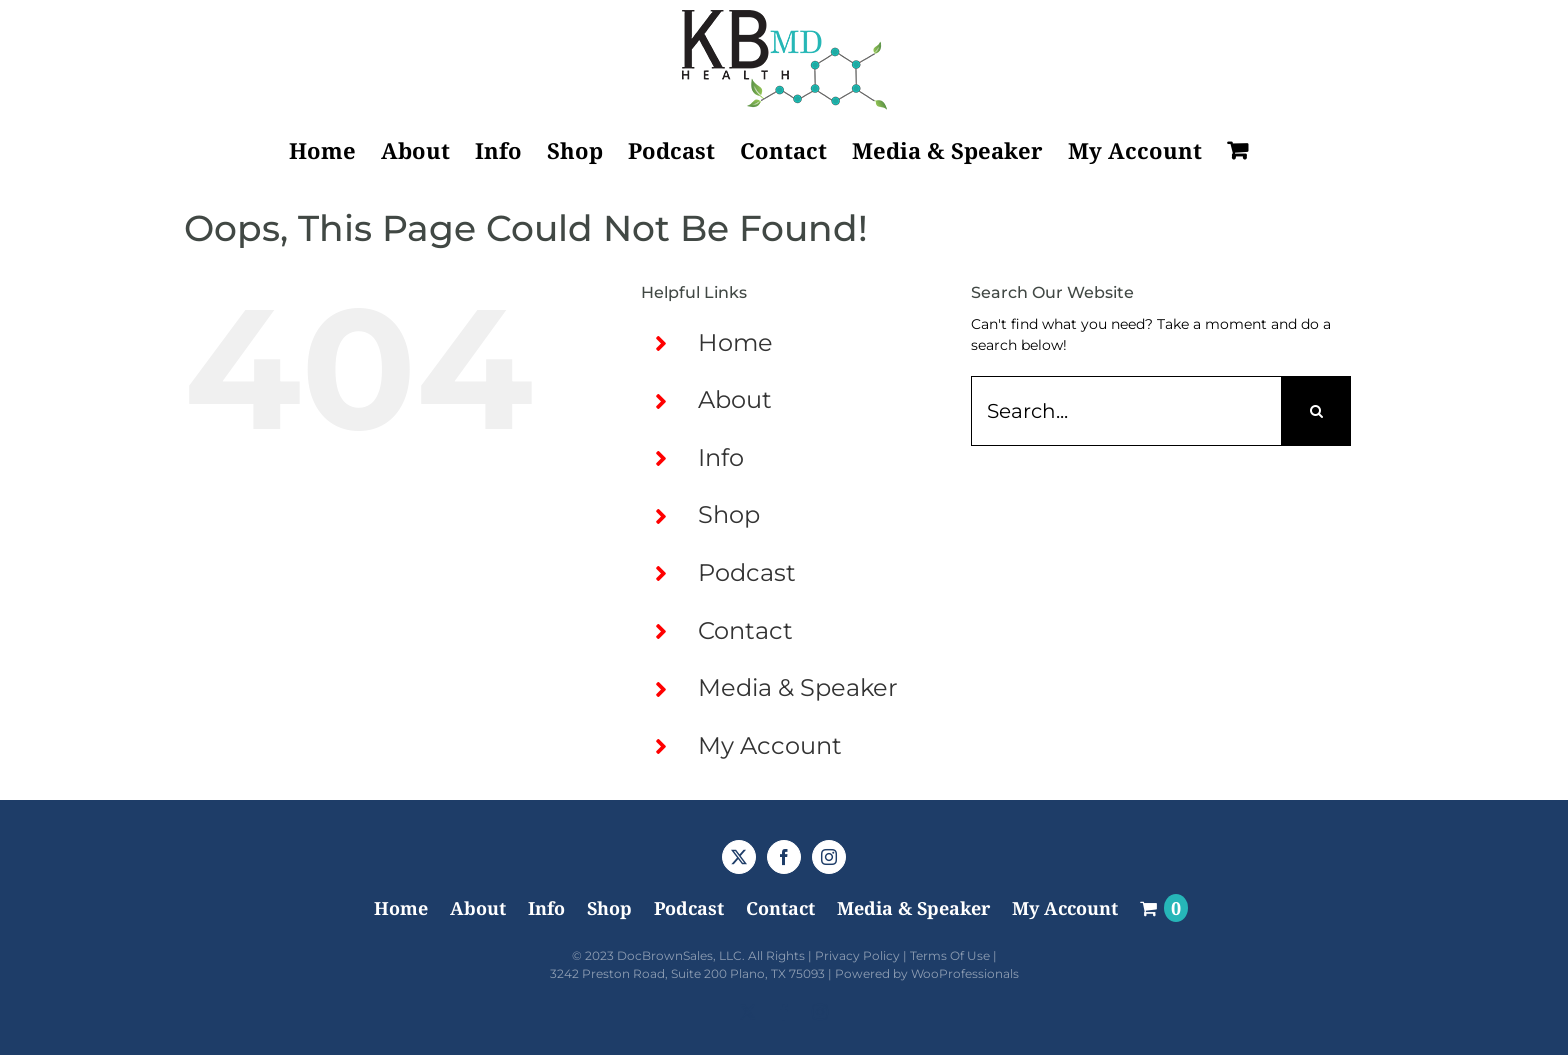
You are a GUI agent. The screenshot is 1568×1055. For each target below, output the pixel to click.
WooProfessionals (965, 973)
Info (721, 457)
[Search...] (1126, 411)
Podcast (747, 572)
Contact (745, 630)
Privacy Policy (857, 955)
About (735, 399)
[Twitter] (739, 857)
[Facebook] (784, 857)
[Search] (1316, 411)
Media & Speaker (798, 687)
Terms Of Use (950, 955)
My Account (770, 745)
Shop (729, 514)
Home (735, 342)
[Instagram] (829, 857)
